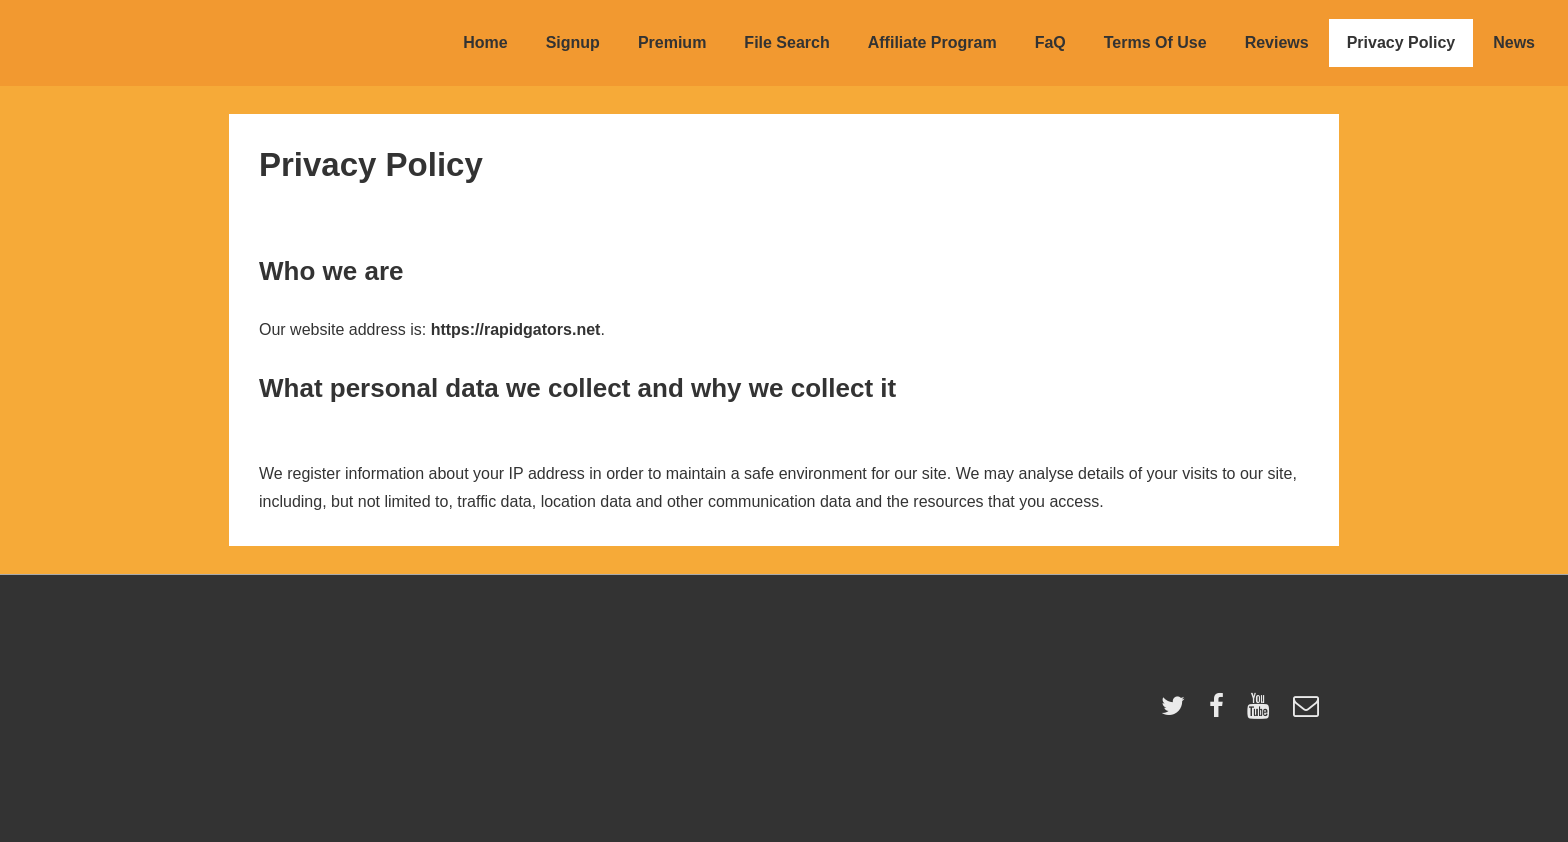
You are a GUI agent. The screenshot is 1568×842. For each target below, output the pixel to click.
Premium (672, 42)
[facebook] (1221, 712)
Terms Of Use (1155, 42)
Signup (573, 42)
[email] (1308, 712)
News (1514, 42)
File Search (786, 42)
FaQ (1050, 42)
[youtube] (1262, 712)
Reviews (1277, 42)
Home (485, 42)
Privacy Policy (1401, 42)
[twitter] (1177, 712)
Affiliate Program (932, 42)
